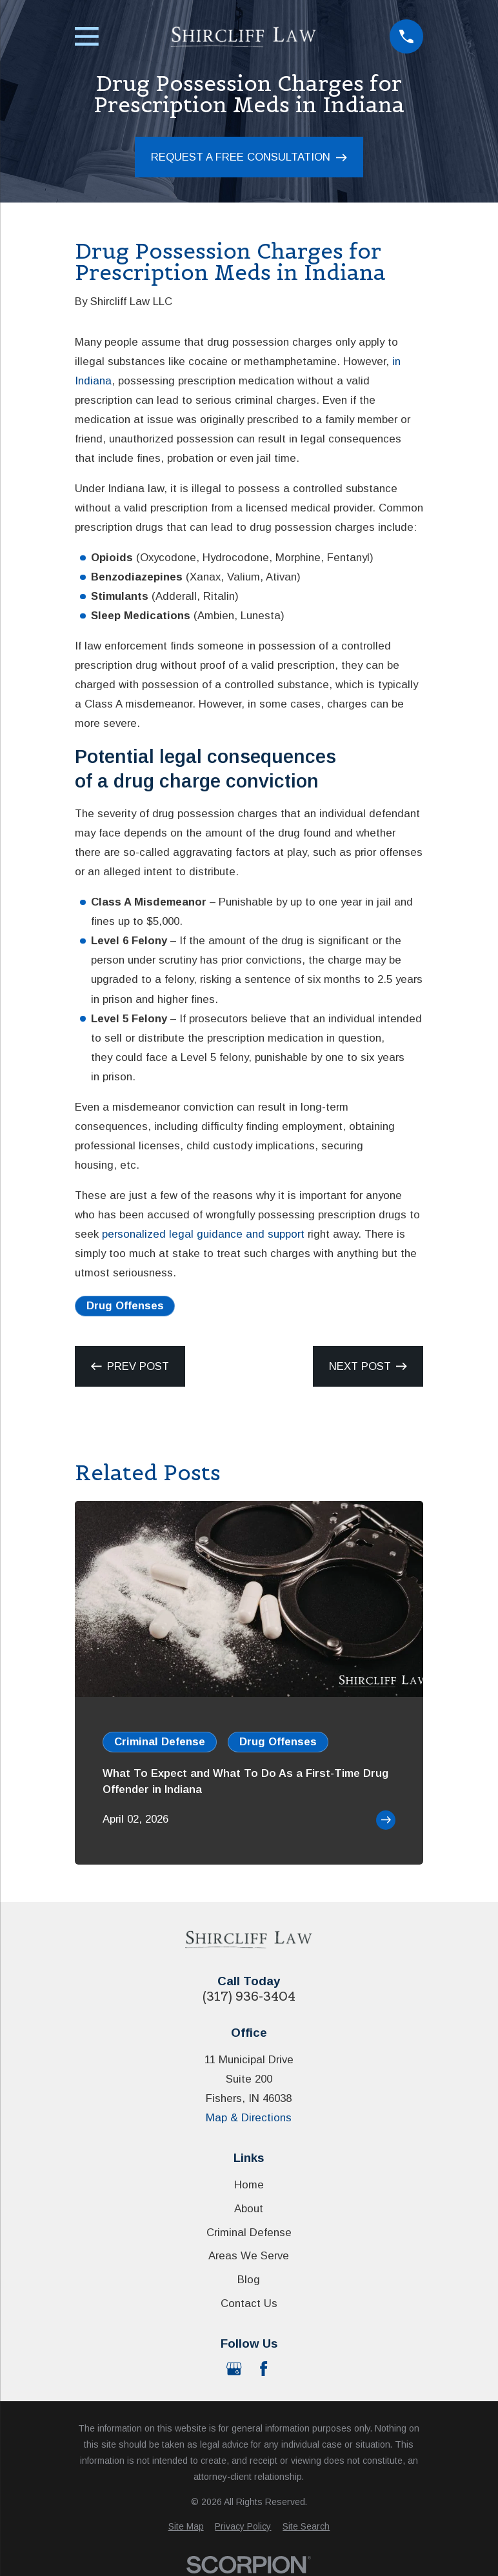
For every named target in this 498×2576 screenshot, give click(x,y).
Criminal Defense (249, 2232)
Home (249, 2185)
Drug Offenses (125, 1306)
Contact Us (249, 2303)
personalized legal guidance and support (203, 1234)
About (248, 2209)
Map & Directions (249, 2118)
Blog (248, 2280)
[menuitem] (186, 2527)
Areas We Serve (248, 2256)
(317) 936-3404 (249, 1996)
